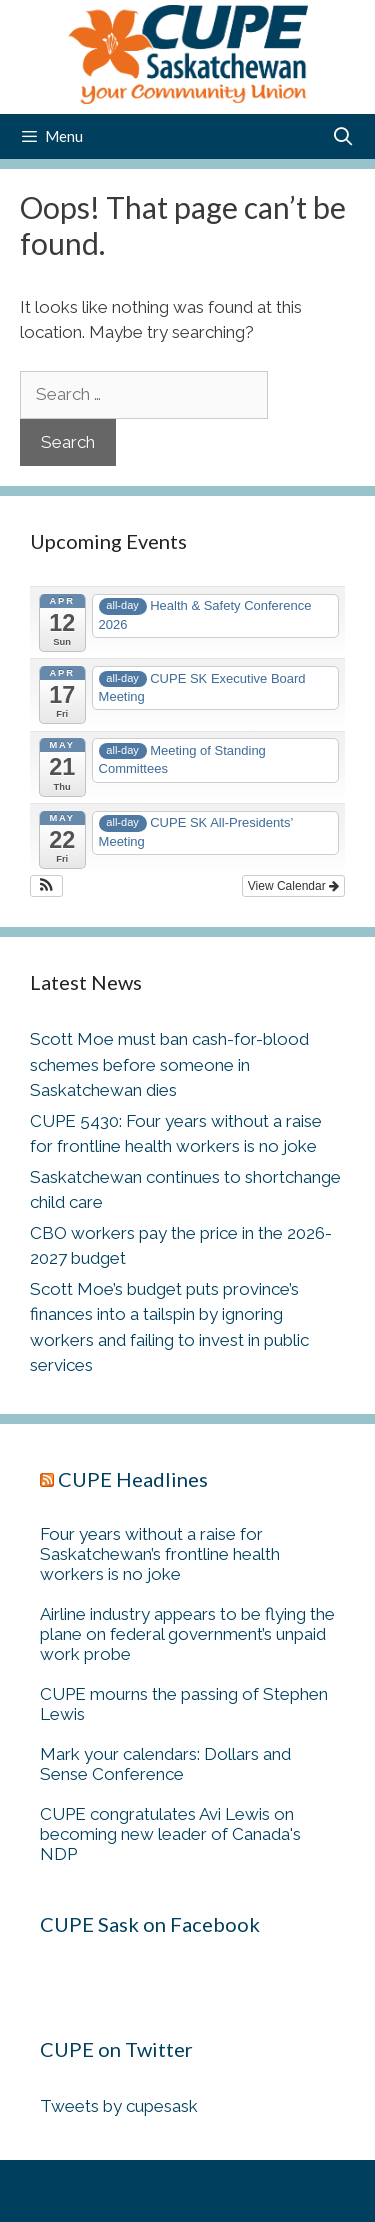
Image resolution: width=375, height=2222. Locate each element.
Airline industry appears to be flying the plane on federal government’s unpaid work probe (187, 1634)
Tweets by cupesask (119, 2106)
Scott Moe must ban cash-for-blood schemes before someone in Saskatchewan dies (169, 1064)
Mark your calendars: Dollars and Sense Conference (165, 1764)
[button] (46, 886)
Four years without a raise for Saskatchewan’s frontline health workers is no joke (160, 1554)
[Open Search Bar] (343, 136)
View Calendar (293, 886)
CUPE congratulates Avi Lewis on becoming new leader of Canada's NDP (170, 1834)
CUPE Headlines (133, 1479)
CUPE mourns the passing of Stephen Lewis (184, 1704)
